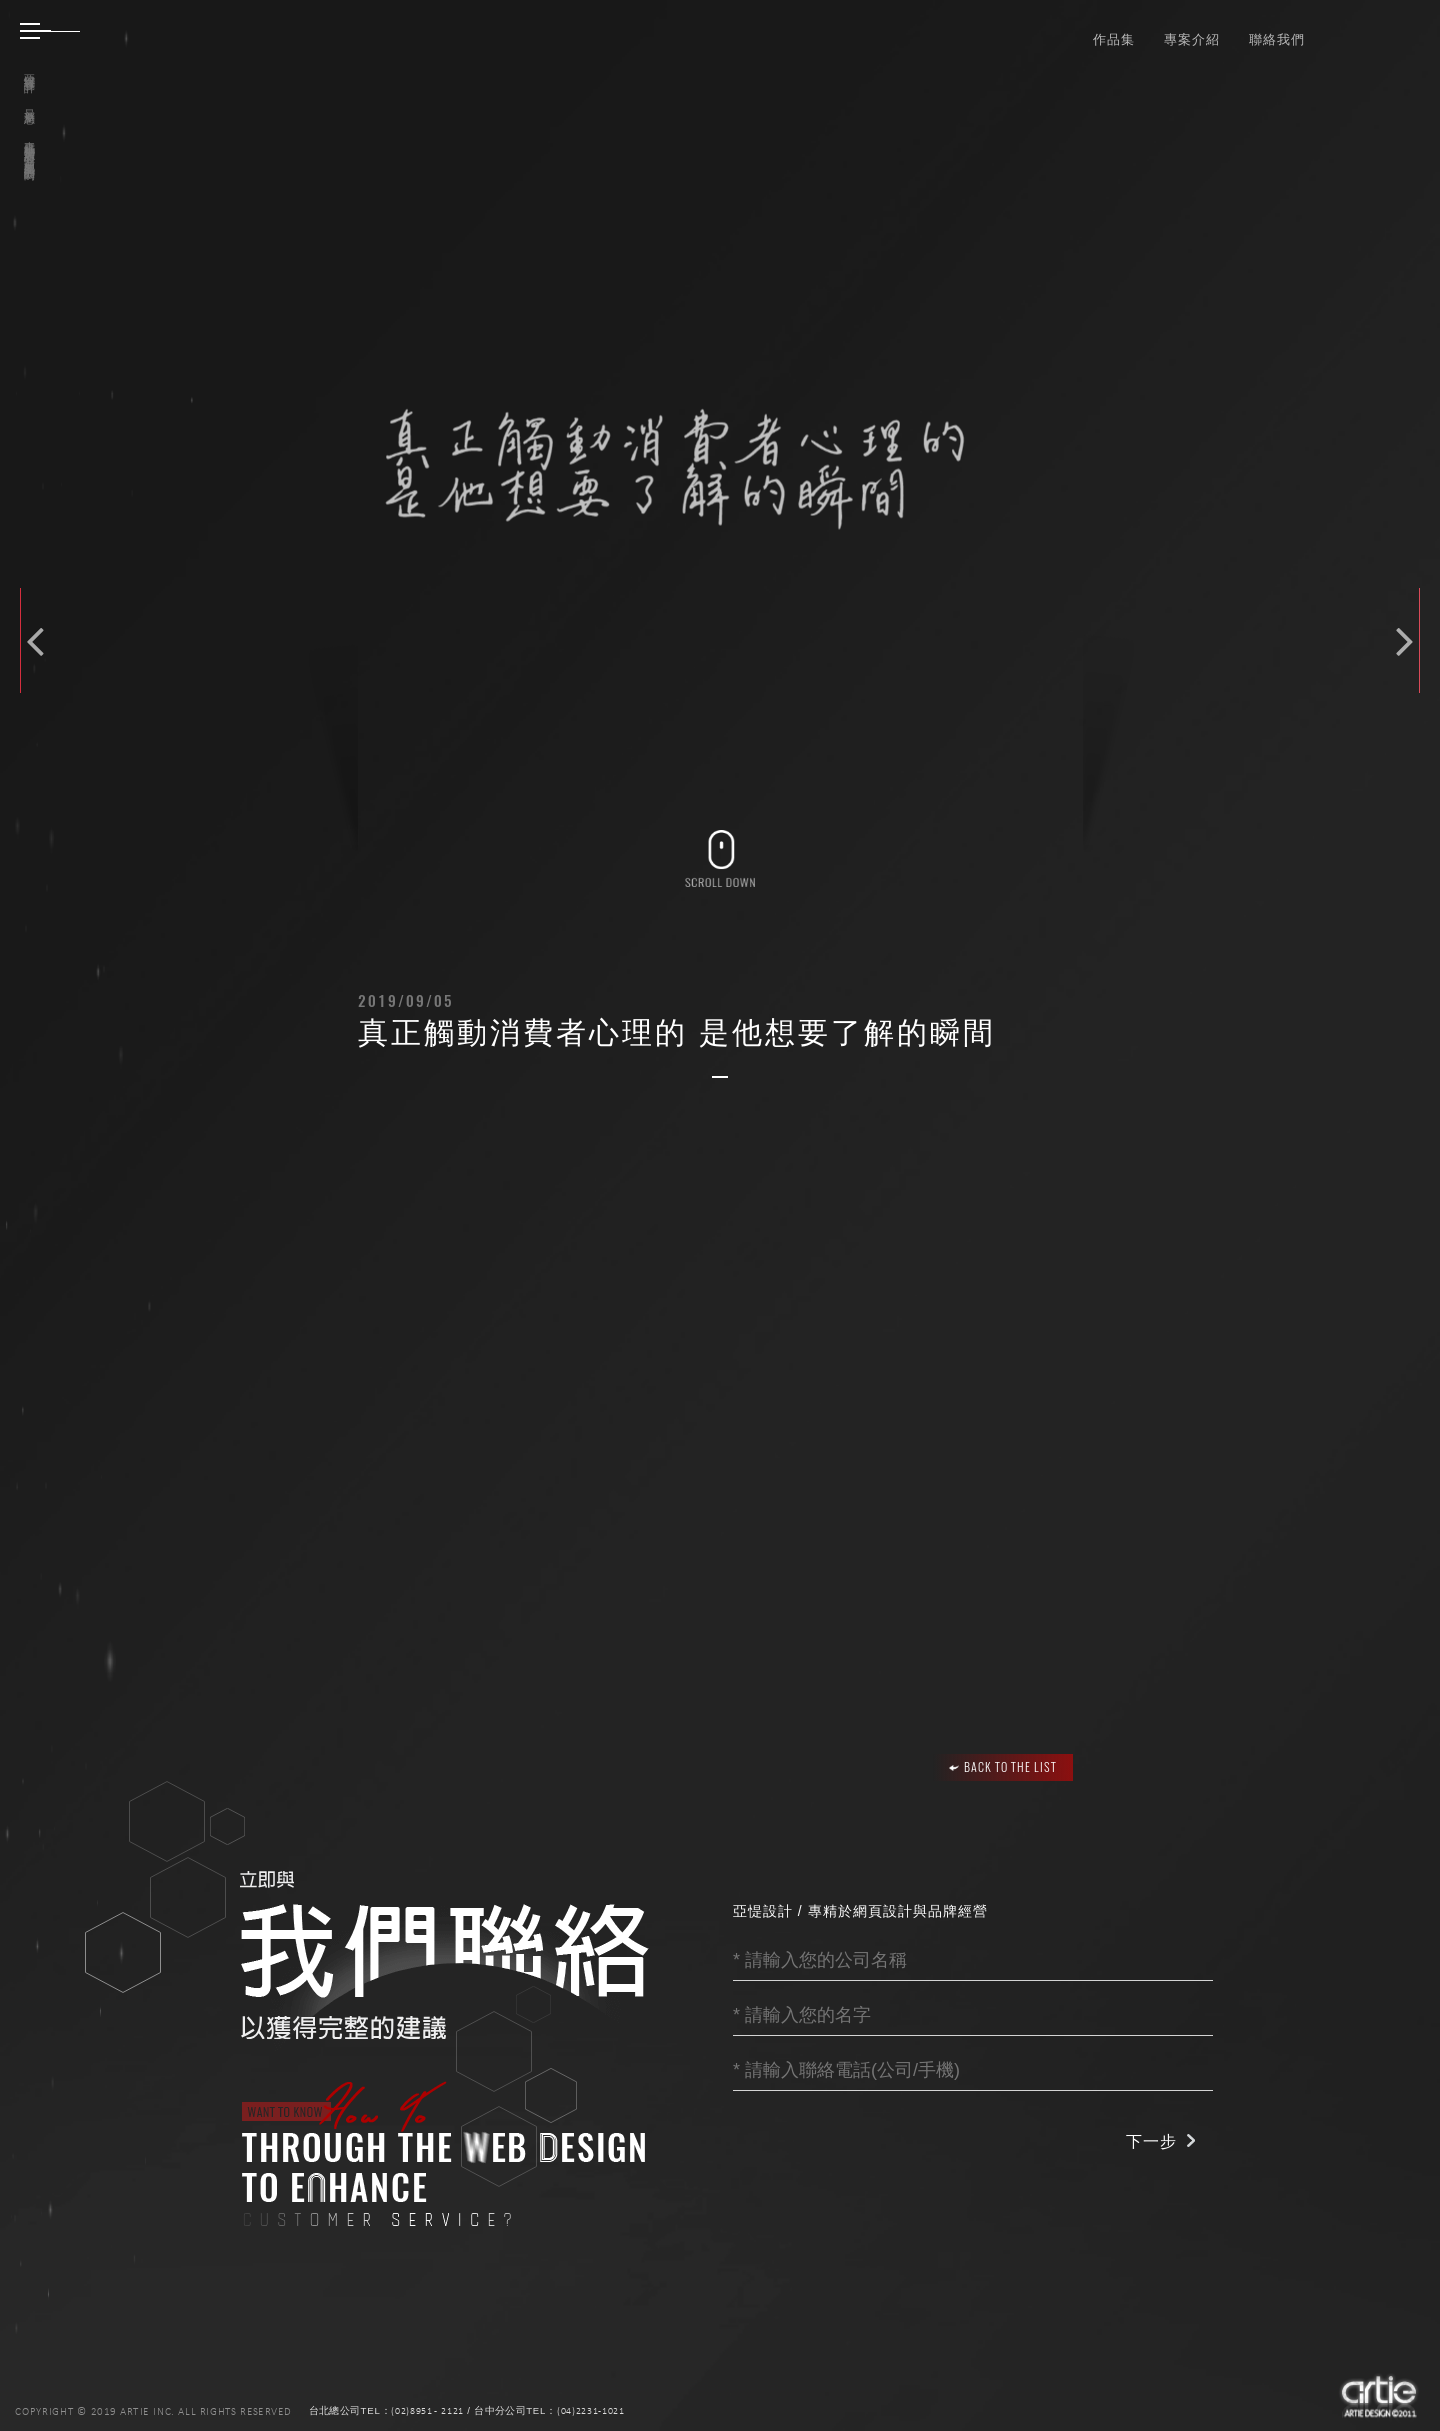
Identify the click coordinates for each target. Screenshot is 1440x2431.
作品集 (1114, 38)
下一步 (1151, 2141)
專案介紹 (1192, 38)
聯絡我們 (1277, 38)
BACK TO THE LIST (1003, 1767)
